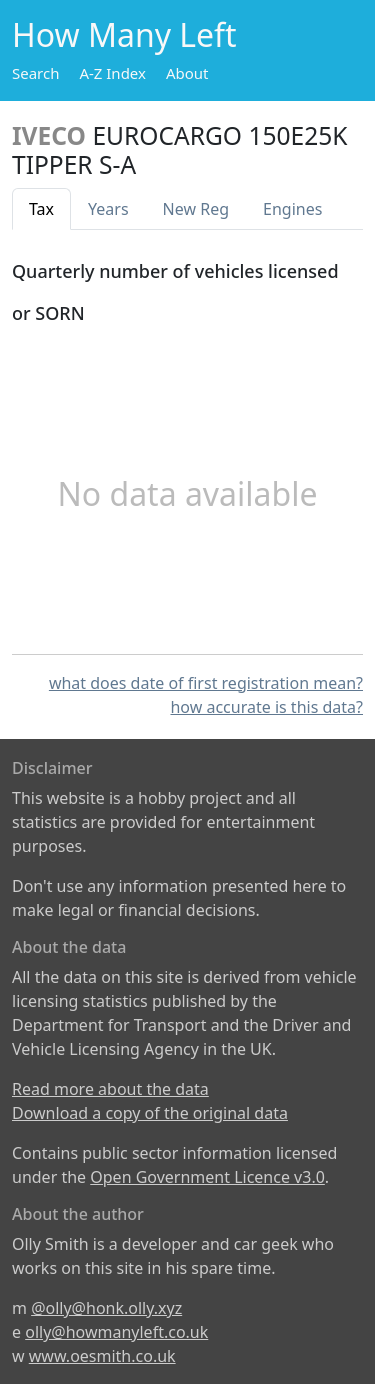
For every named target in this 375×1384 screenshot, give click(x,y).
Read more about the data (110, 1089)
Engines (292, 209)
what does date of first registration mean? (206, 683)
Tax (41, 209)
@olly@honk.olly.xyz (106, 1308)
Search (35, 73)
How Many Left (124, 34)
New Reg (196, 209)
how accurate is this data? (266, 707)
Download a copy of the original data (150, 1113)
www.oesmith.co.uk (102, 1356)
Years (108, 209)
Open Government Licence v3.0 (207, 1177)
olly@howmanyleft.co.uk (116, 1332)
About (187, 73)
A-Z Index (112, 73)
